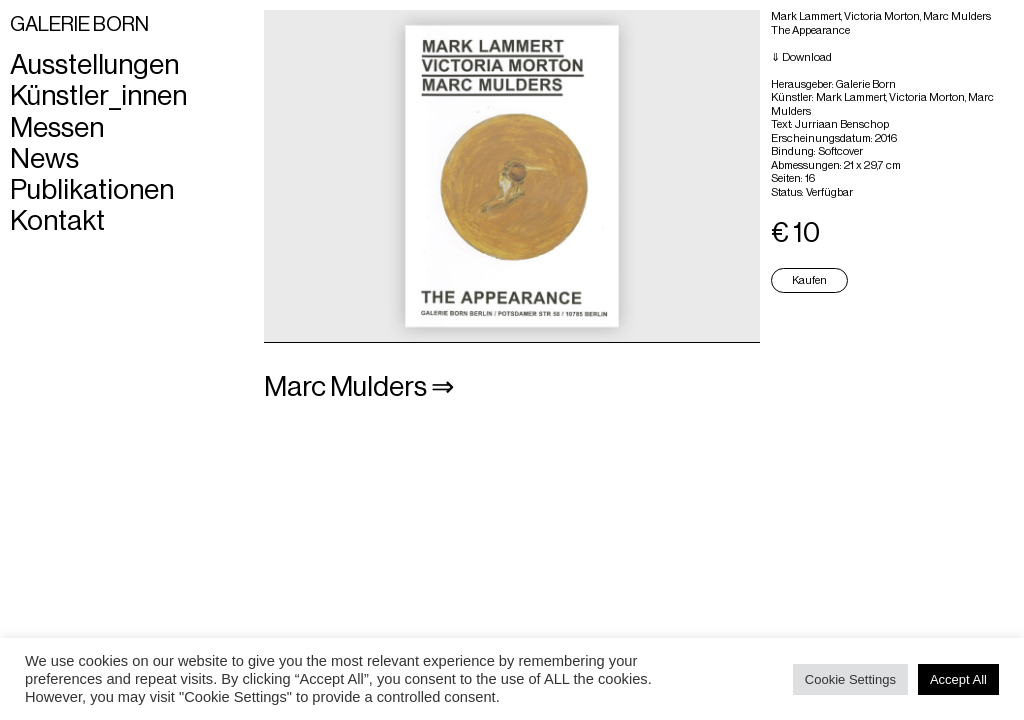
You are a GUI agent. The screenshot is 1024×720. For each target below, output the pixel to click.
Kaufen (809, 280)
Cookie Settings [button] (850, 679)
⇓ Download (801, 57)
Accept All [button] (958, 679)
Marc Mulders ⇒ (359, 387)
